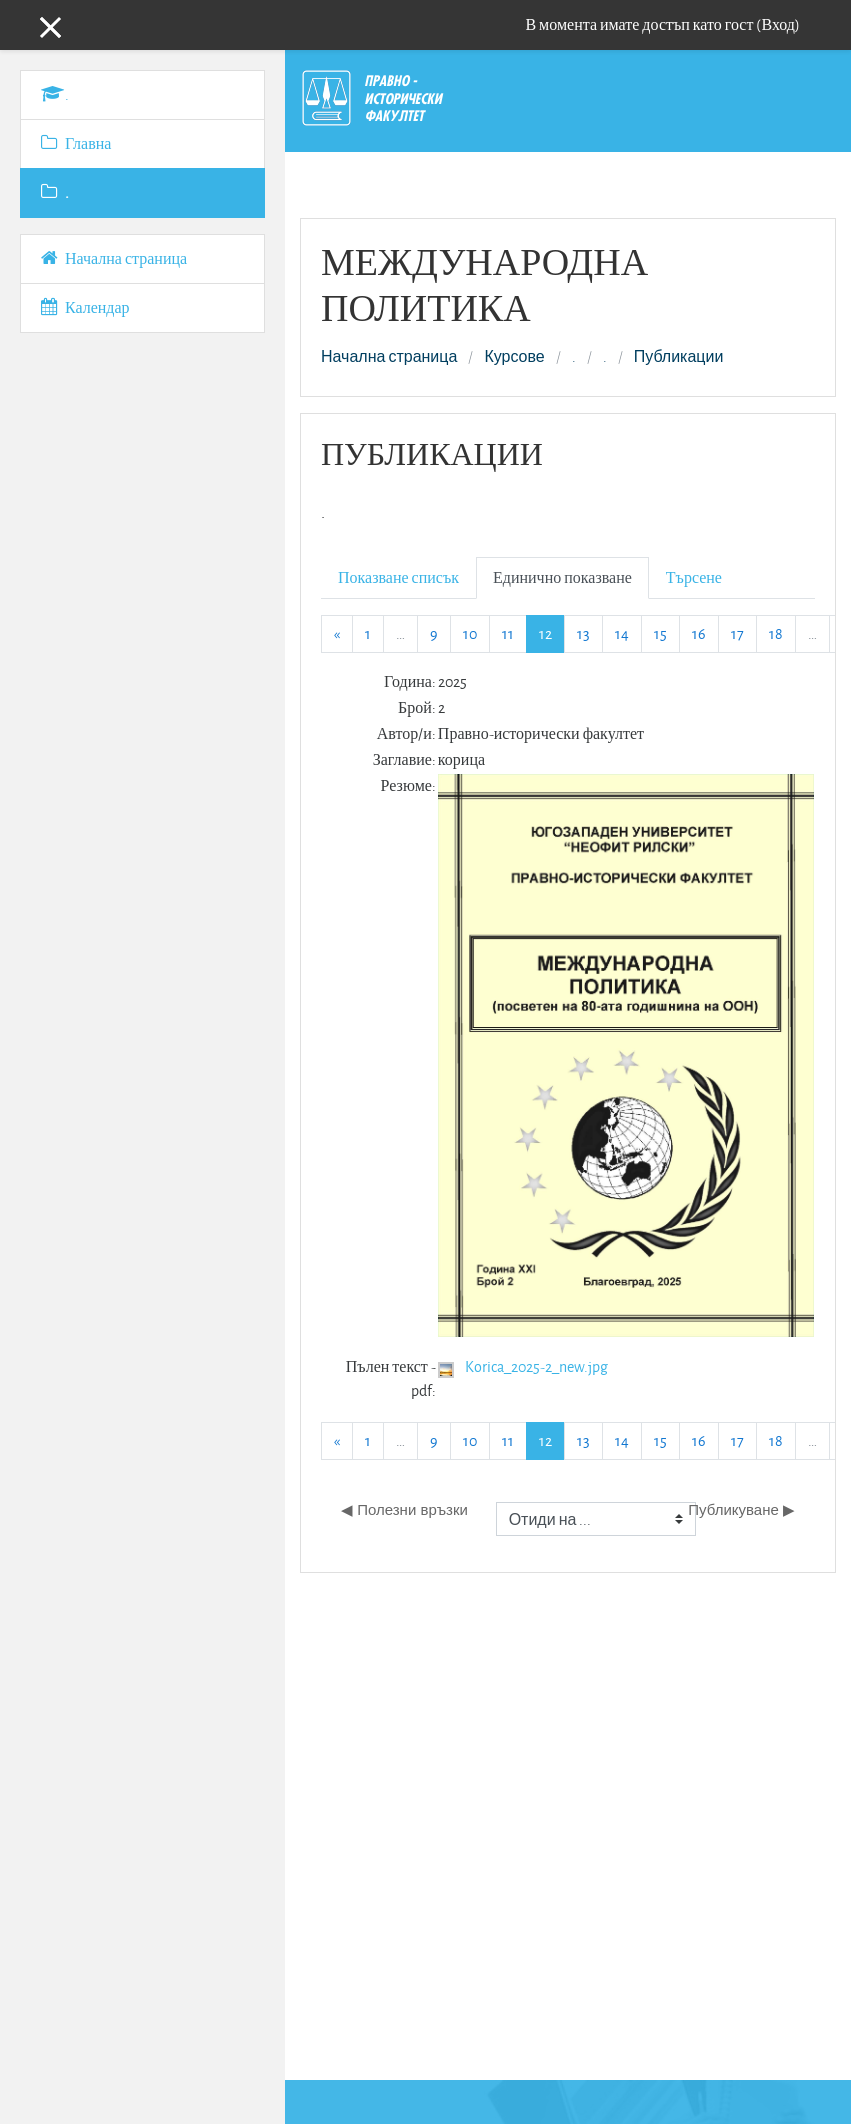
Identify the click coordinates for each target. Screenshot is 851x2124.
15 (660, 633)
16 (699, 633)
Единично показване (562, 577)
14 (622, 633)
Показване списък (398, 577)
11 (508, 633)
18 (776, 633)
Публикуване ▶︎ (741, 1509)
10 (470, 633)
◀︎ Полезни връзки (404, 1509)
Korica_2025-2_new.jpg (536, 1366)
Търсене (694, 577)
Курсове (514, 357)
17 (737, 633)
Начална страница (389, 357)
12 (552, 633)
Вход (778, 24)
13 (583, 633)
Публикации (679, 357)
